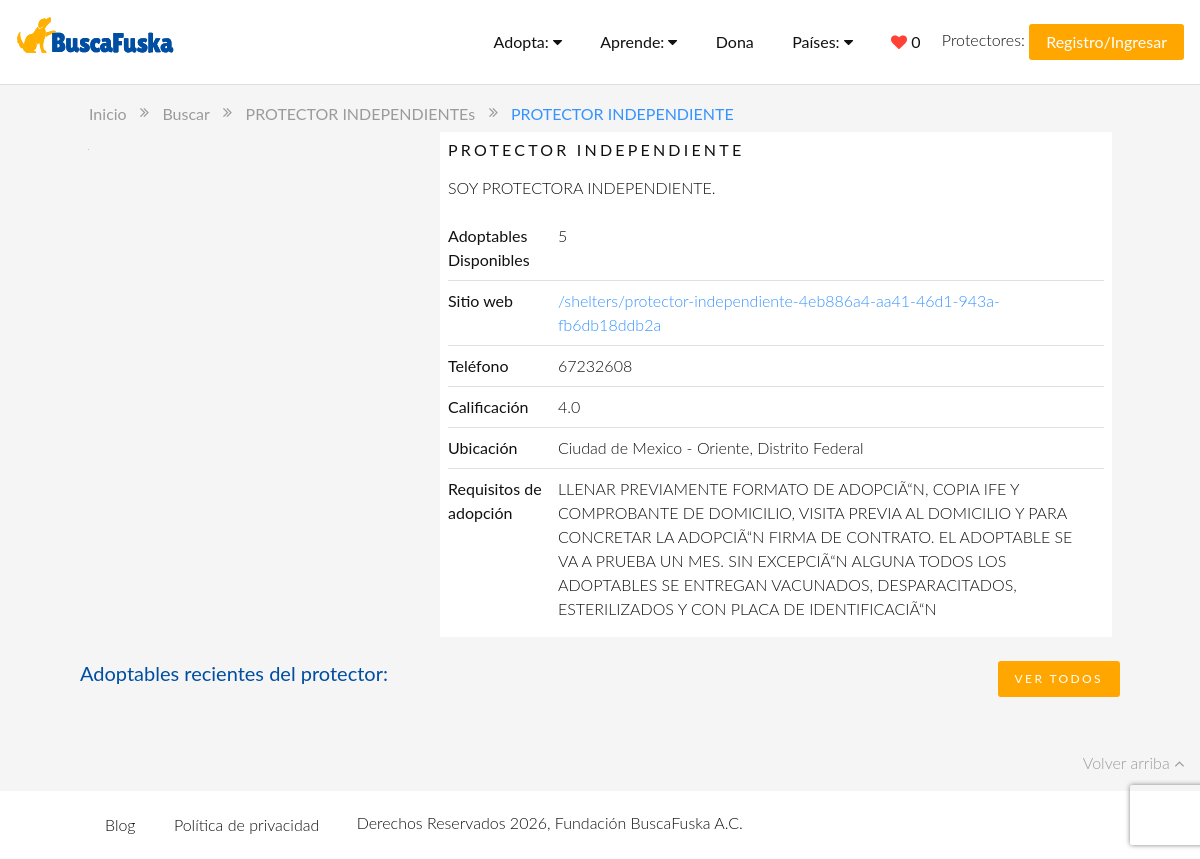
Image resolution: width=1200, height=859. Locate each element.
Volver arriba (1133, 762)
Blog (120, 824)
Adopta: (528, 41)
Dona (735, 41)
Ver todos (1059, 678)
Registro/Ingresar (1106, 41)
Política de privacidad (246, 824)
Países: (822, 41)
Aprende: (638, 41)
